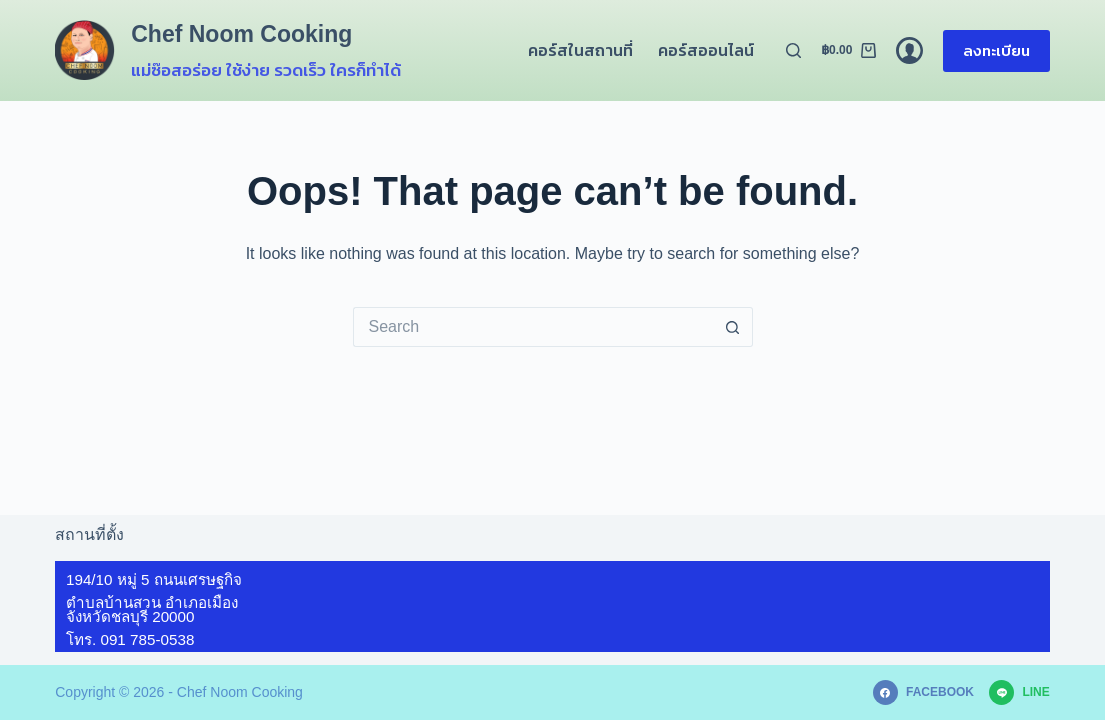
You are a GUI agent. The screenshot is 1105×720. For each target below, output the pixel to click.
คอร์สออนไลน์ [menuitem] (706, 50)
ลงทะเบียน (996, 50)
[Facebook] (923, 692)
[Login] (909, 50)
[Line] (1019, 692)
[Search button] (733, 327)
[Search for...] (533, 327)
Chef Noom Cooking (241, 34)
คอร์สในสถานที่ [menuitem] (580, 50)
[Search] (793, 50)
